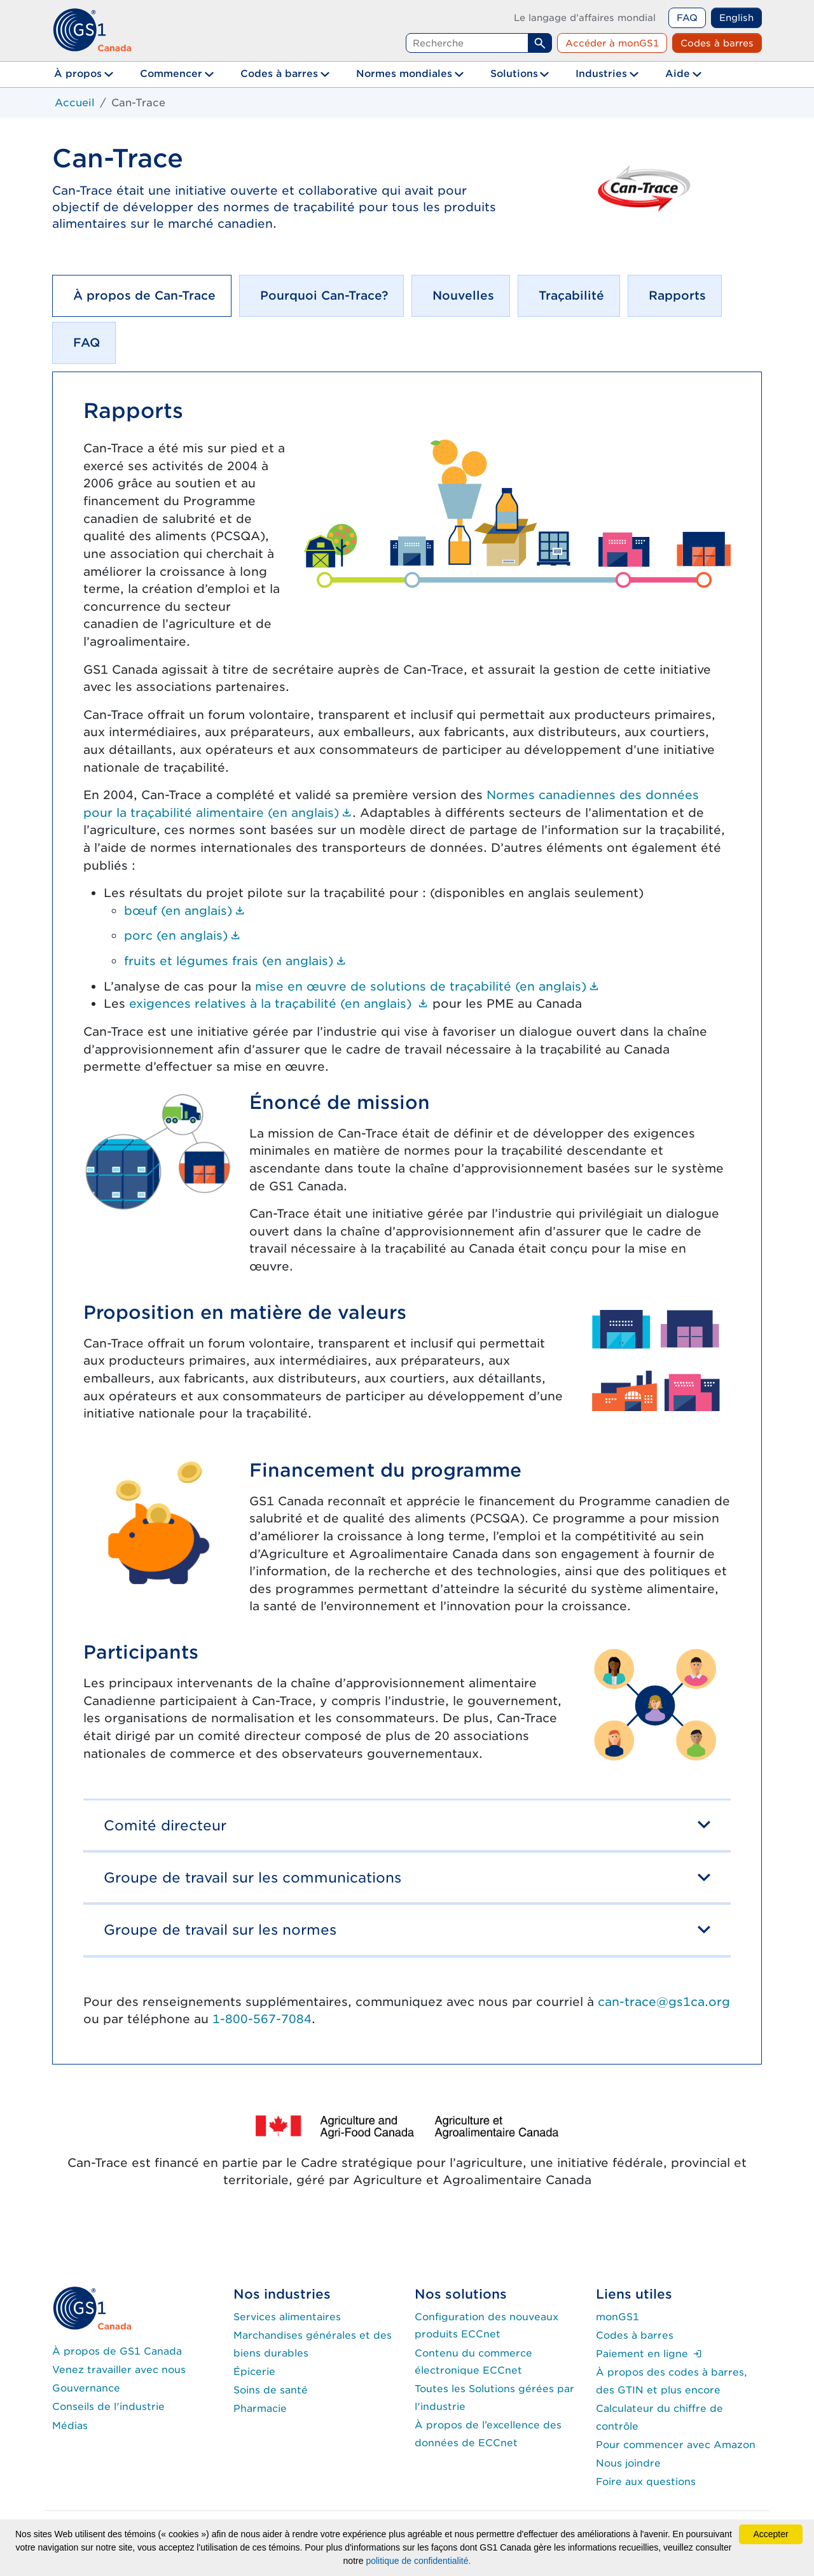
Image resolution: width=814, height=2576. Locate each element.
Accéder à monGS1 (612, 43)
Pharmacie (260, 2408)
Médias (70, 2425)
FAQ (687, 17)
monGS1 (617, 2317)
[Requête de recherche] (467, 43)
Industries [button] (601, 73)
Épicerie (254, 2371)
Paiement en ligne (649, 2354)
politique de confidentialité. (418, 2561)
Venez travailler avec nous (119, 2370)
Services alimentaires (287, 2317)
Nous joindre (628, 2463)
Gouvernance (86, 2388)
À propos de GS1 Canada (117, 2351)
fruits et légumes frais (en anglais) (235, 961)
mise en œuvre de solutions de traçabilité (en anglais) (427, 986)
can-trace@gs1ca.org (664, 2002)
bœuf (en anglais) (184, 910)
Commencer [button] (171, 73)
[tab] (141, 296)
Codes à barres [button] (279, 73)
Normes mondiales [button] (404, 73)
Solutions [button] (514, 73)
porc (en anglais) (182, 935)
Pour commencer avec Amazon (675, 2445)
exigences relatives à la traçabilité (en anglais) (279, 1003)
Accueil (75, 103)
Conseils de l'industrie (108, 2406)
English (736, 17)
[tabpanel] (407, 1218)
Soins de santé (270, 2390)
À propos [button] (78, 73)
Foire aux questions (646, 2481)
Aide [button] (677, 73)
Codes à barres (717, 43)
